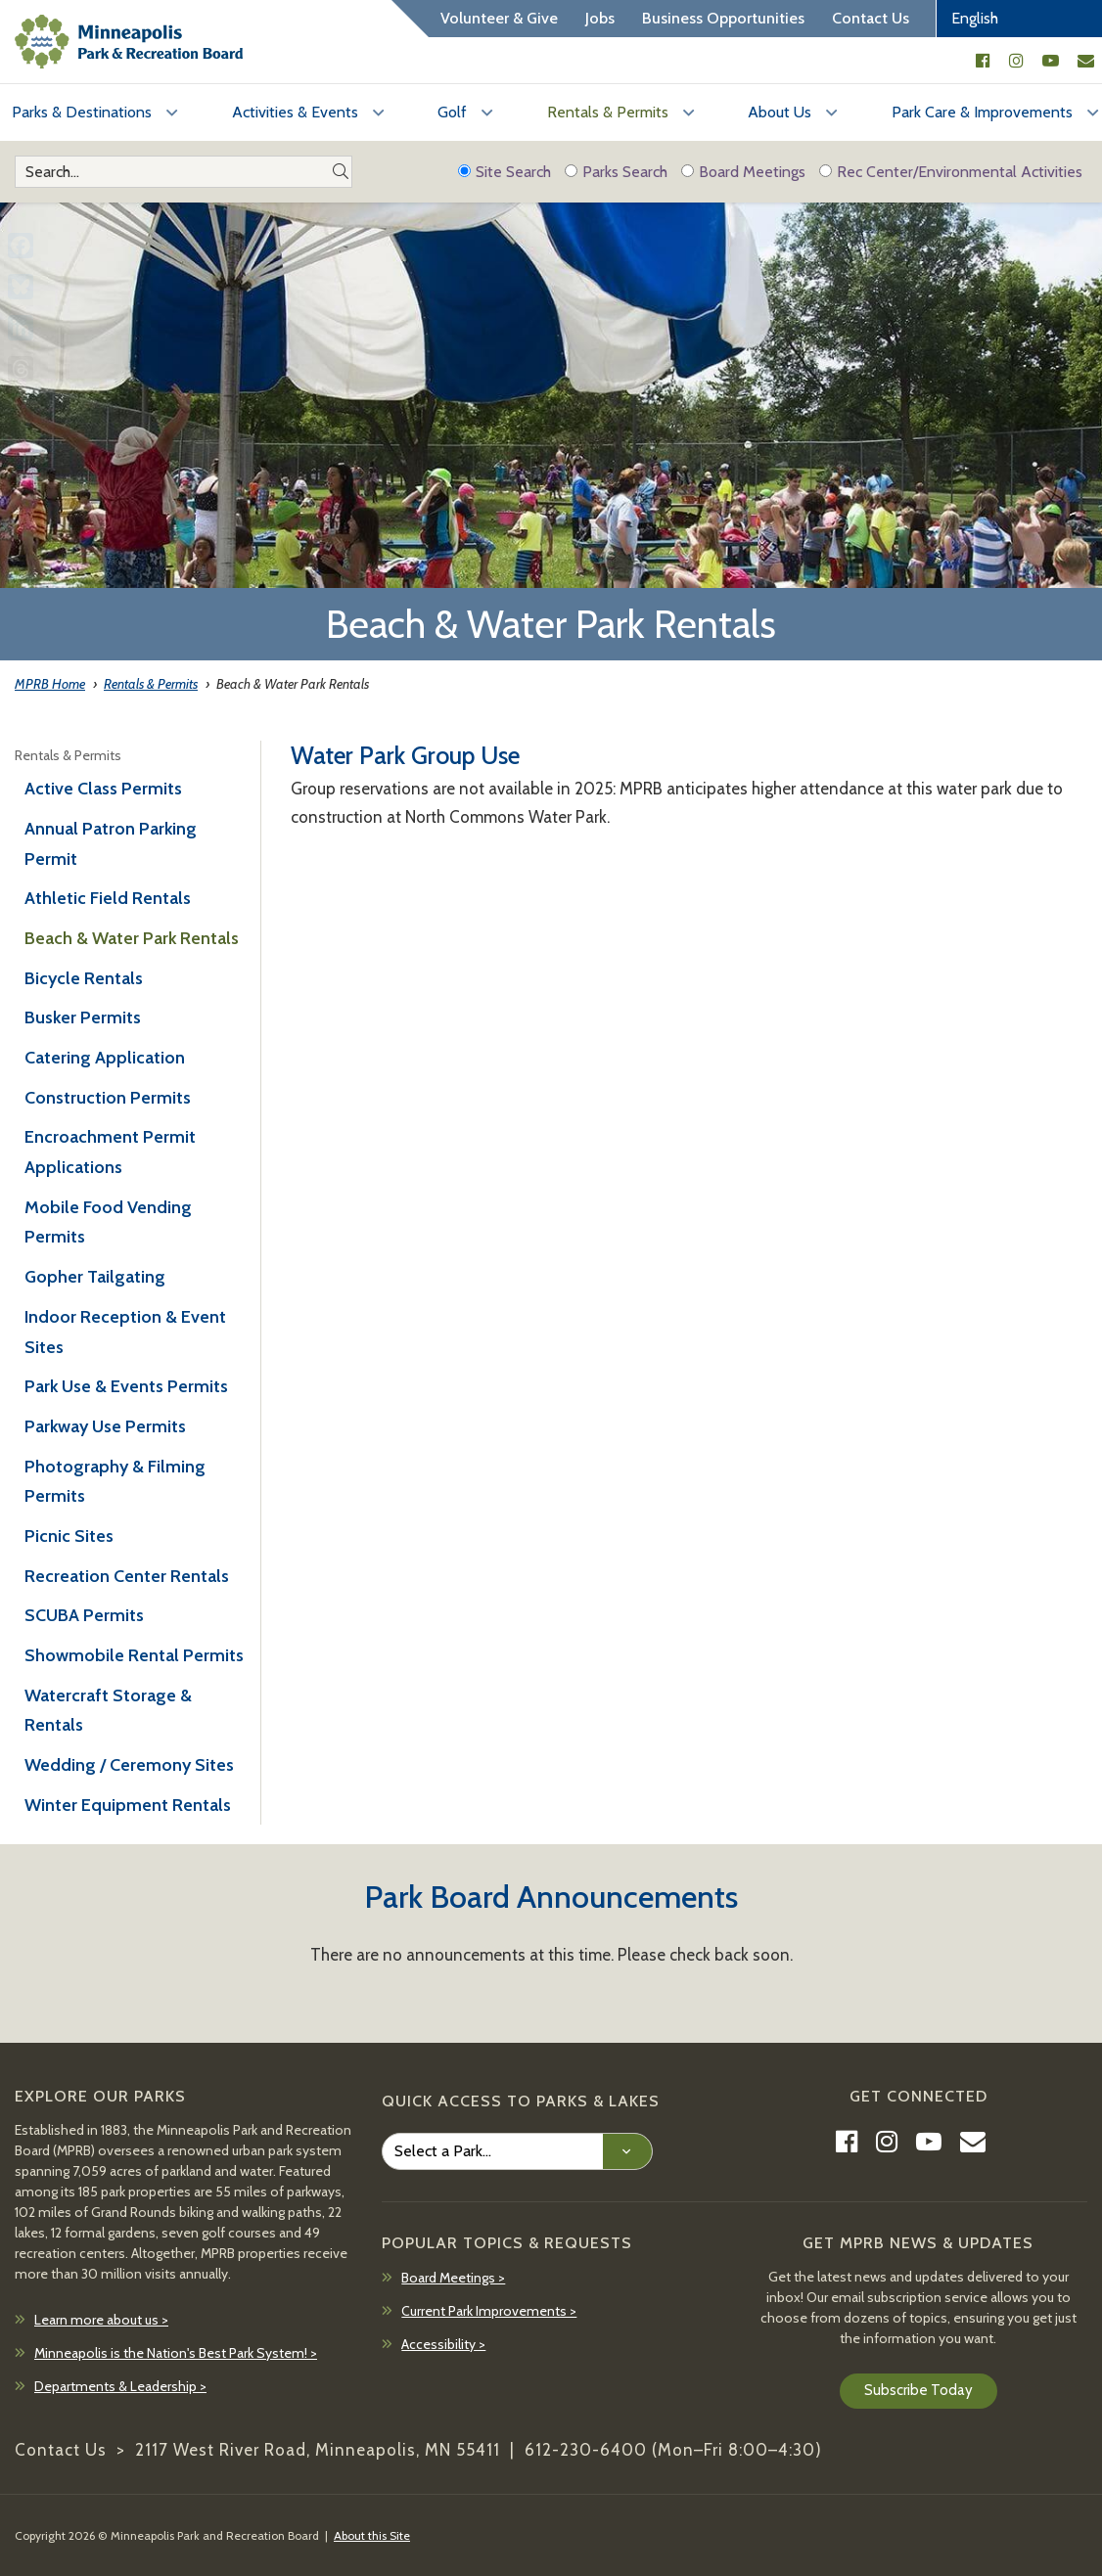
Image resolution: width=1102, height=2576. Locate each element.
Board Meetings (743, 171)
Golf (452, 112)
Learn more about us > (101, 2319)
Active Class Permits (103, 788)
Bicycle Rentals (83, 978)
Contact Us (870, 18)
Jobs (600, 18)
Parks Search (616, 171)
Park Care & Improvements (982, 112)
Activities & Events (295, 112)
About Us (779, 112)
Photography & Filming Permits (115, 1482)
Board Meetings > (453, 2277)
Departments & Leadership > (120, 2386)
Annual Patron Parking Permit (110, 844)
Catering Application (104, 1057)
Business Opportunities (723, 18)
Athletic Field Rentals (107, 898)
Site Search (504, 171)
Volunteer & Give (499, 18)
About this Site (372, 2535)
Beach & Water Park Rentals (131, 938)
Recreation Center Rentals (126, 1576)
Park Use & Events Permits (126, 1386)
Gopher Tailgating (94, 1277)
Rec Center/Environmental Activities (950, 171)
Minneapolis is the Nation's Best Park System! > (175, 2353)
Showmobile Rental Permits (134, 1655)
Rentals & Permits (607, 112)
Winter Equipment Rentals (127, 1805)
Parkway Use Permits (105, 1426)
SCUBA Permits (84, 1615)
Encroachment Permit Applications (110, 1152)
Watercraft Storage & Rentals (108, 1711)
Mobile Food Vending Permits (108, 1222)
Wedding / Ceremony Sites (129, 1765)
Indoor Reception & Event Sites (125, 1332)
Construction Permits (107, 1097)
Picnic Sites (69, 1536)
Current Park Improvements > (488, 2311)
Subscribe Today (918, 2390)
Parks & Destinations (82, 112)
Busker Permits (82, 1017)
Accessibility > (443, 2344)
